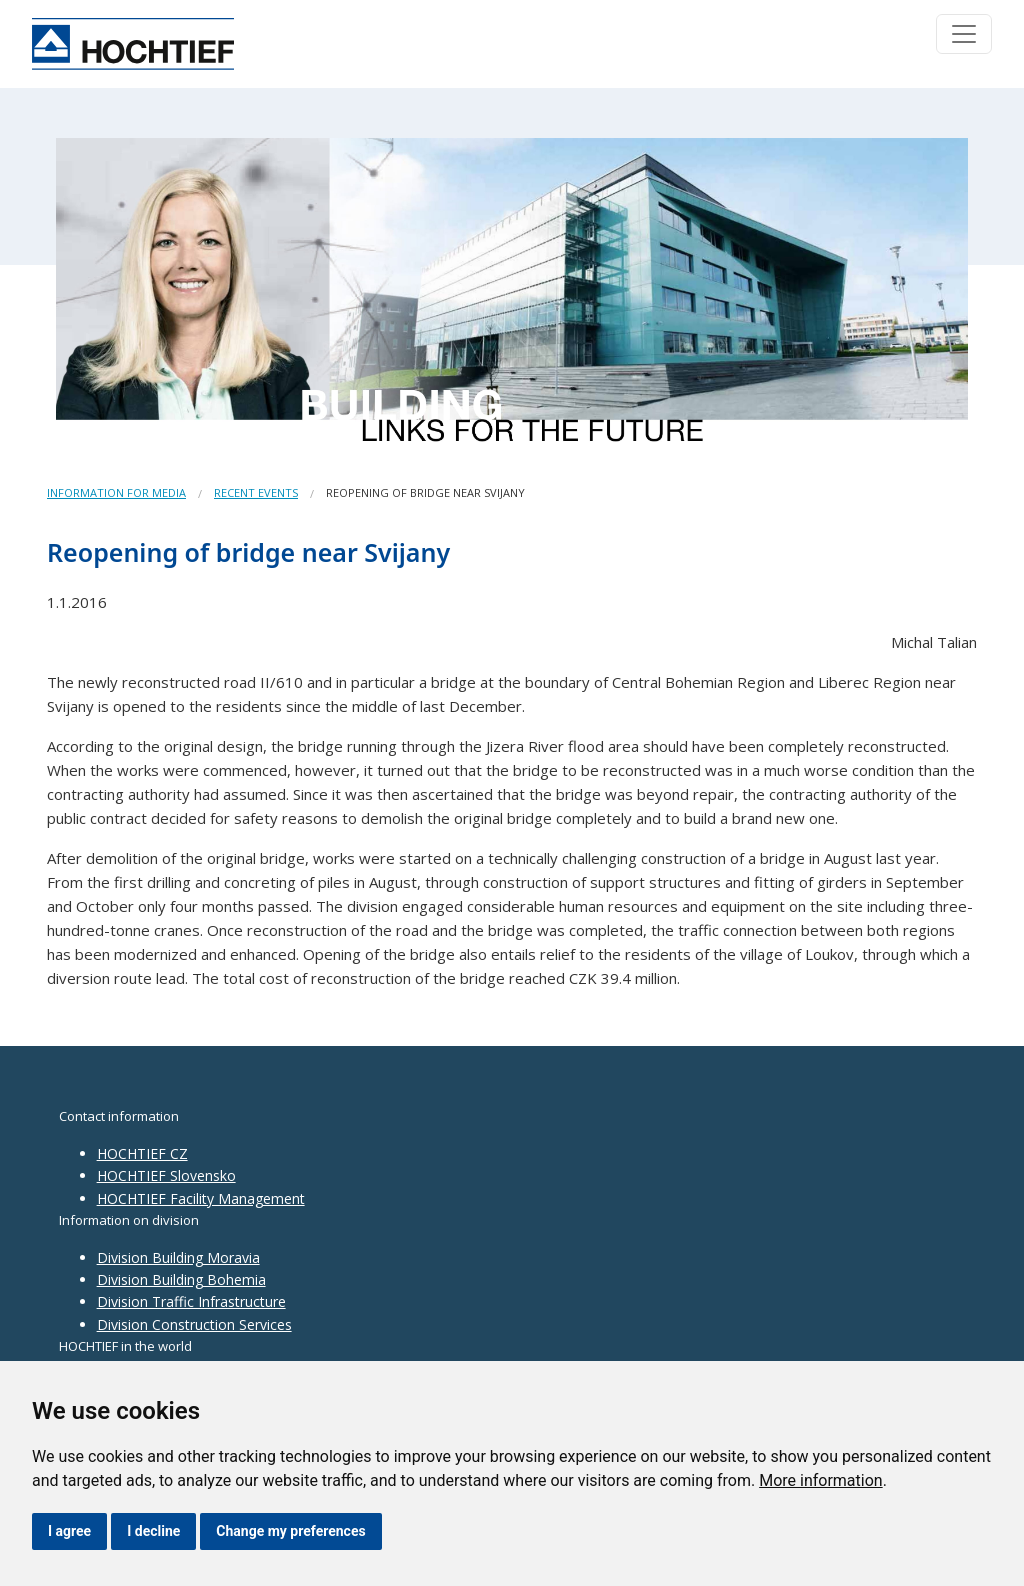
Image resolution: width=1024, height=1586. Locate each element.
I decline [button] (153, 1531)
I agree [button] (69, 1531)
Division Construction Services (194, 1324)
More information (820, 1480)
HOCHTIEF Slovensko (166, 1175)
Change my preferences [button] (290, 1531)
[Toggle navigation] (964, 34)
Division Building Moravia (178, 1257)
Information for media (116, 492)
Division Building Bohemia (181, 1279)
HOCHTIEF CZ (142, 1153)
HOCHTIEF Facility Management (201, 1198)
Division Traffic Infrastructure (191, 1301)
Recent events (256, 492)
